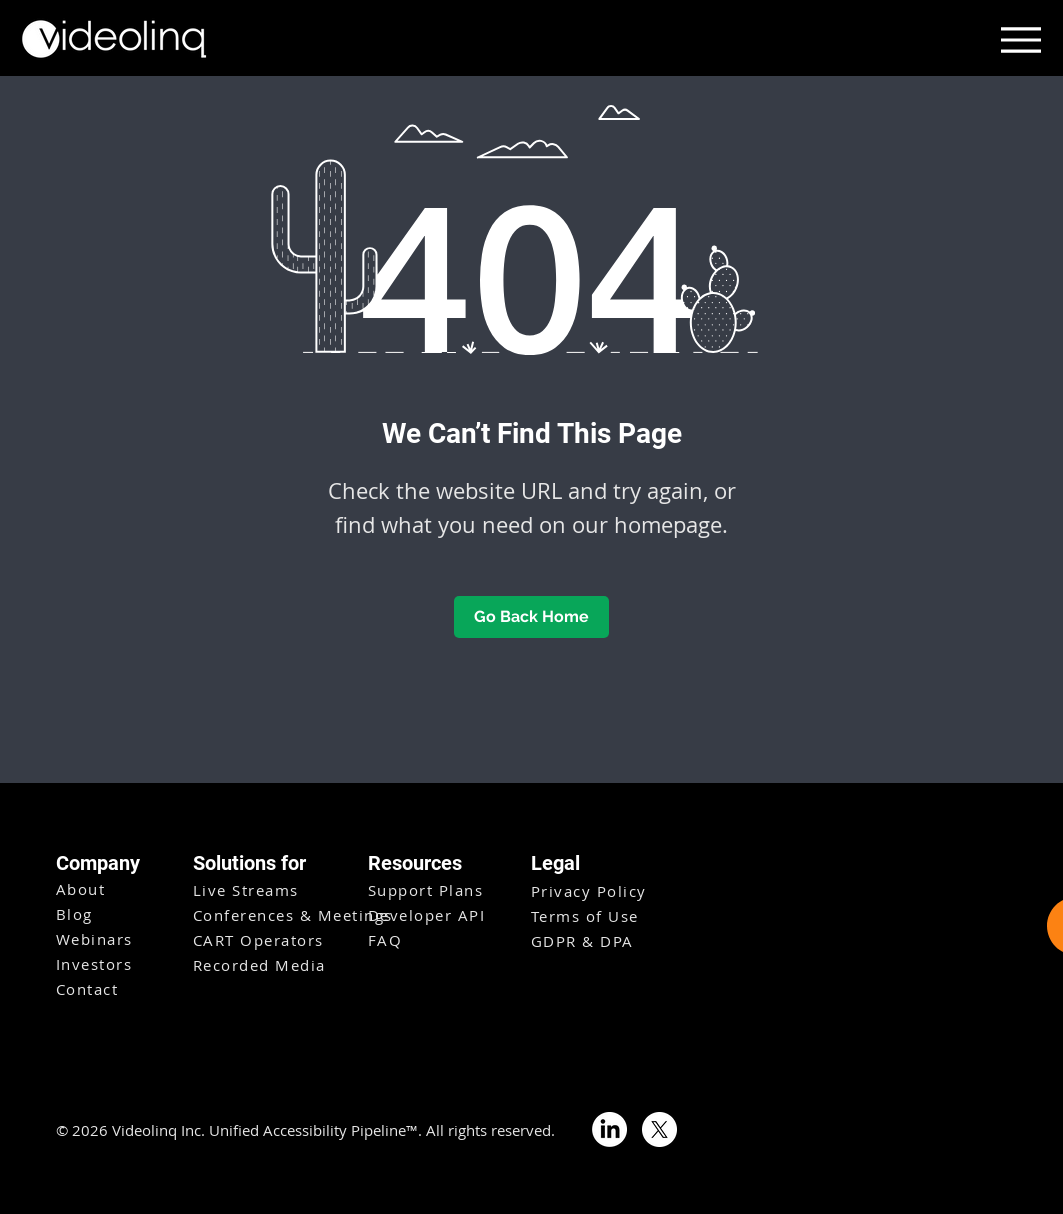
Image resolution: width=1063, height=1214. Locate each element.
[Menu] (1021, 39)
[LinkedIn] (609, 1129)
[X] (659, 1129)
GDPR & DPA (582, 941)
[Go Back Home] (531, 617)
